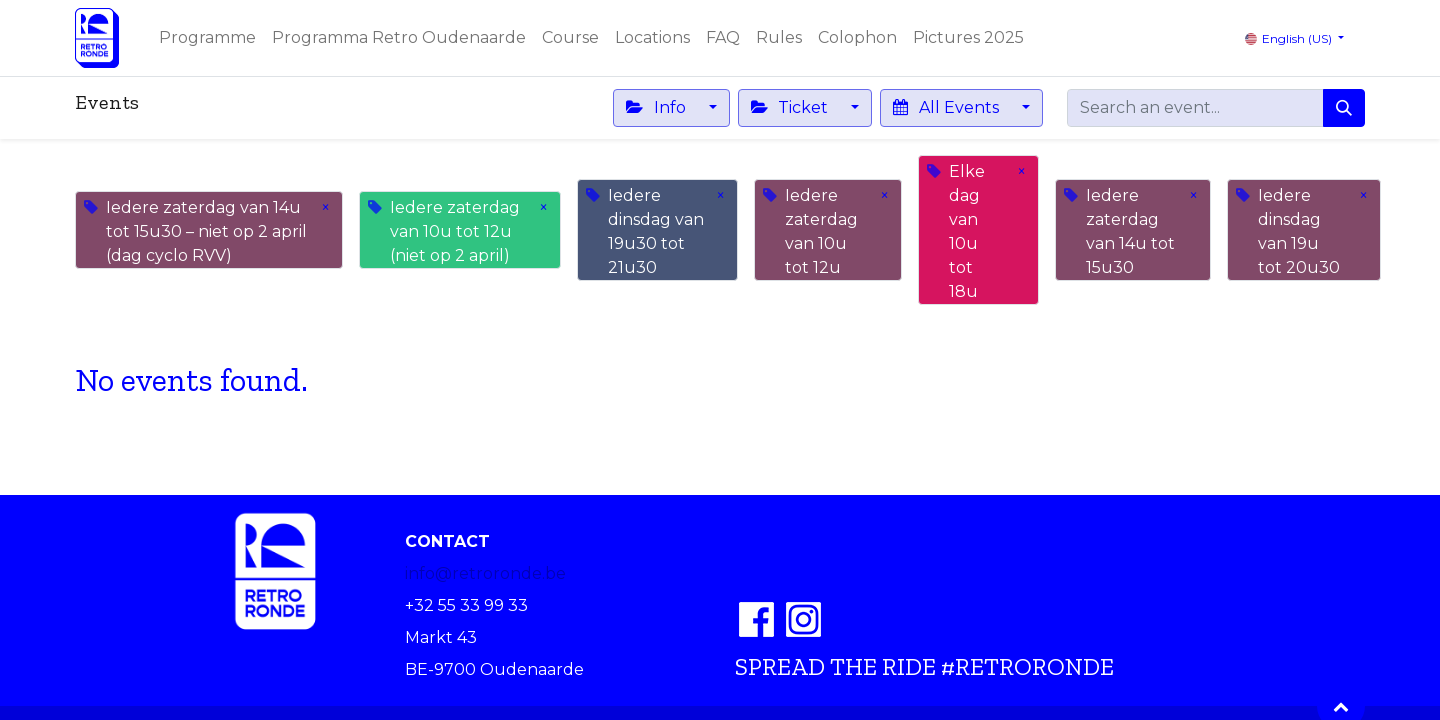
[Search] (1344, 108)
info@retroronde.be (485, 573)
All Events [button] (947, 107)
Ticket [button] (791, 107)
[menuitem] (207, 38)
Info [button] (657, 107)
